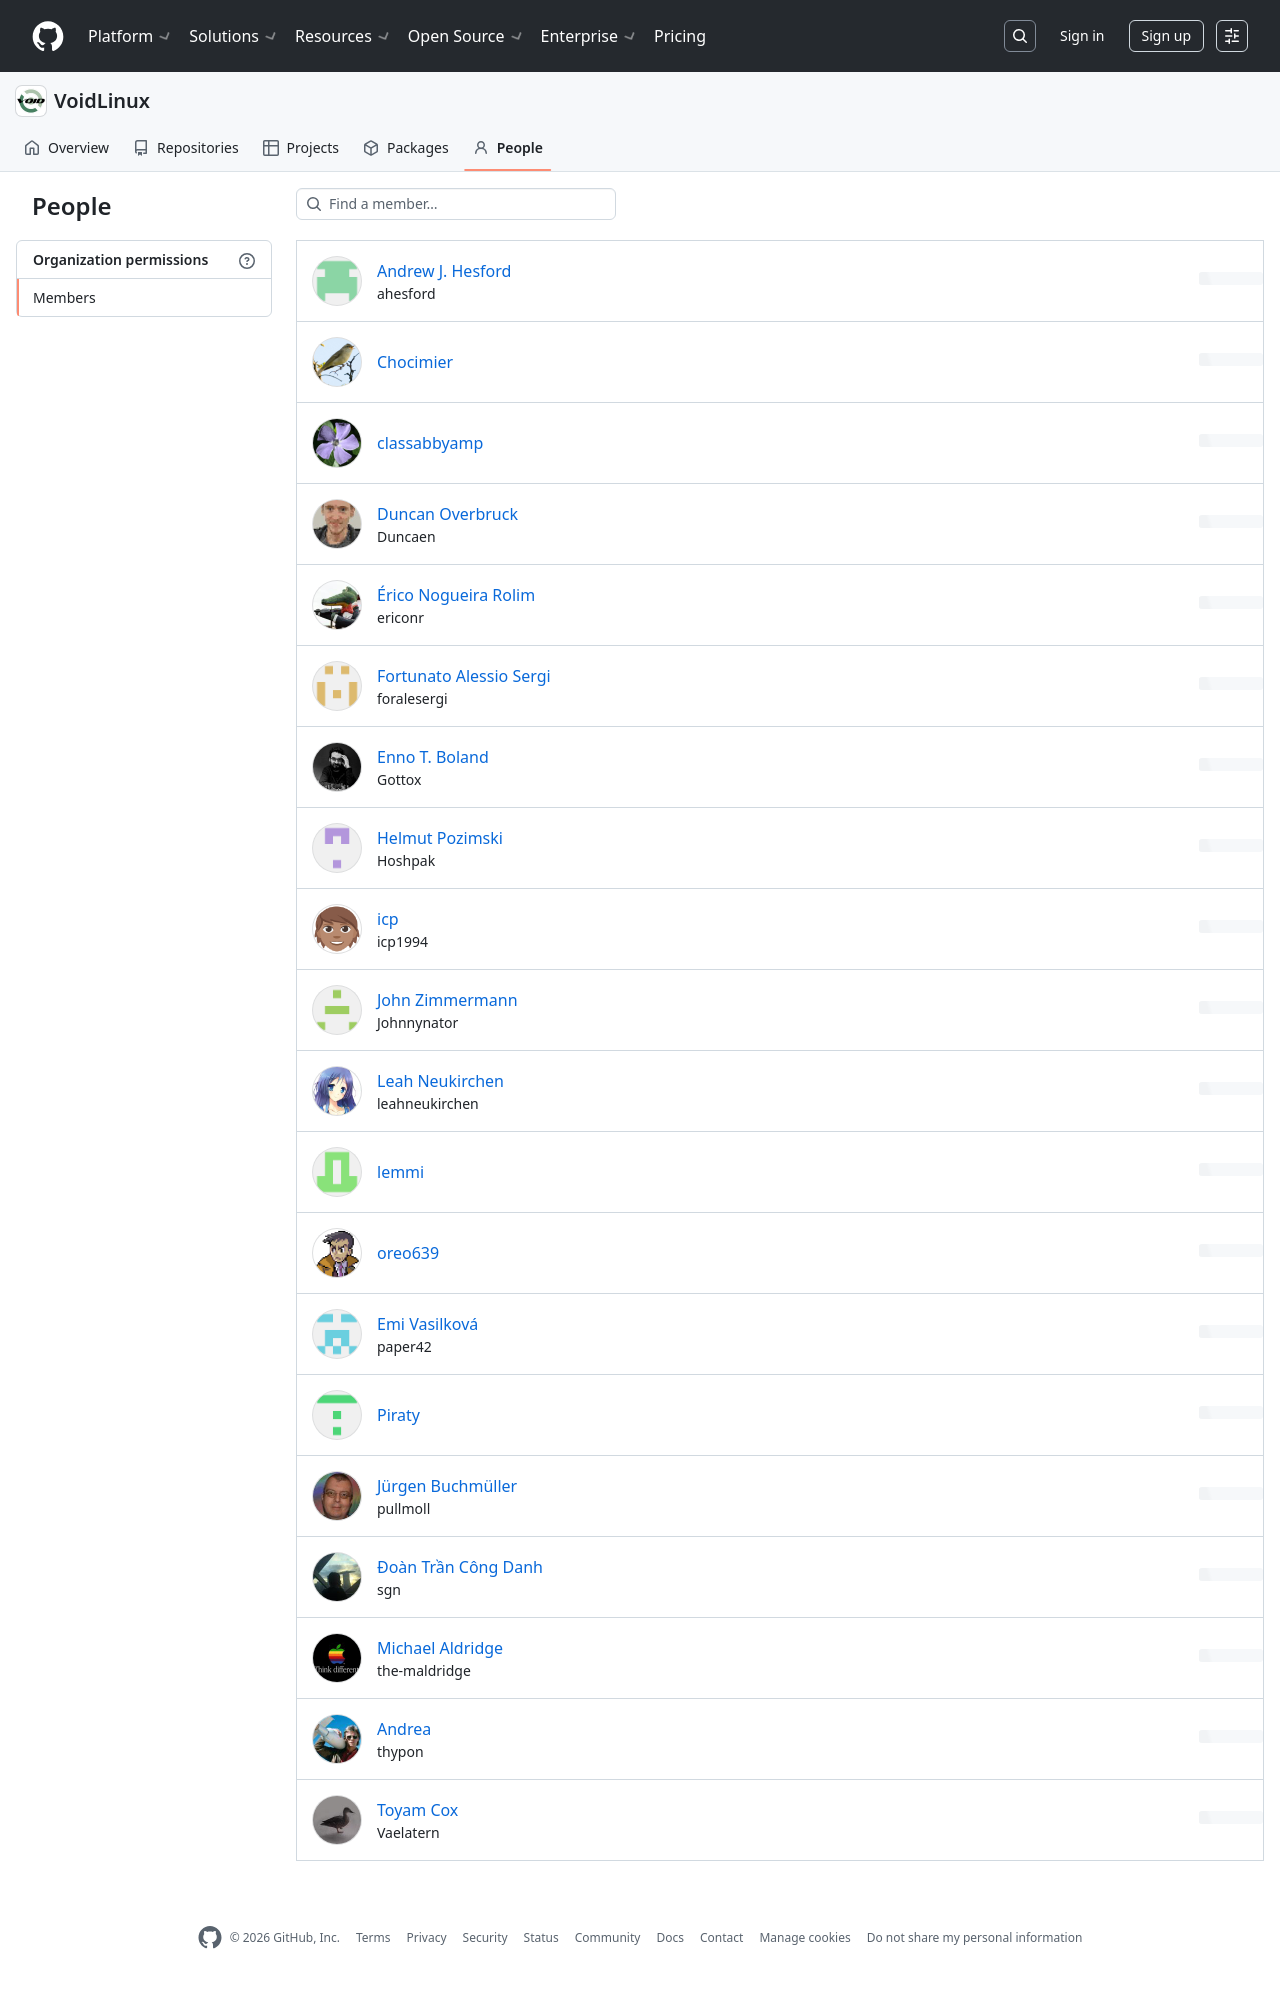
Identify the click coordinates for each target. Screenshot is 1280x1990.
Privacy (427, 1937)
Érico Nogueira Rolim (456, 595)
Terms (373, 1937)
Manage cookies (804, 1937)
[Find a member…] (456, 204)
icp (388, 919)
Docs (670, 1937)
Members (64, 297)
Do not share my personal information (975, 1937)
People (508, 147)
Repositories (186, 147)
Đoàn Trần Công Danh (460, 1567)
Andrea (404, 1729)
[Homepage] (48, 36)
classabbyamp (430, 443)
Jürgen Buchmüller (447, 1486)
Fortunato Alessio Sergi (464, 676)
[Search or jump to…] (1020, 36)
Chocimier (415, 362)
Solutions (234, 36)
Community (608, 1937)
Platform (130, 36)
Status (541, 1937)
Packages (406, 147)
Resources (343, 36)
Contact (721, 1937)
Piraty (398, 1415)
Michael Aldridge (440, 1648)
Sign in (1082, 35)
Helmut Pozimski (440, 838)
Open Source (466, 36)
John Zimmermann (447, 1000)
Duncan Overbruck (447, 514)
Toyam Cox (417, 1810)
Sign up (1166, 35)
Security (485, 1937)
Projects (301, 147)
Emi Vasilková (427, 1324)
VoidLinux (102, 100)
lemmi (400, 1172)
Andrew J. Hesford (444, 271)
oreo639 (408, 1253)
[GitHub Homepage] (210, 1937)
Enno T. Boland (433, 757)
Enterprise (589, 36)
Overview (66, 147)
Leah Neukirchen (440, 1081)
